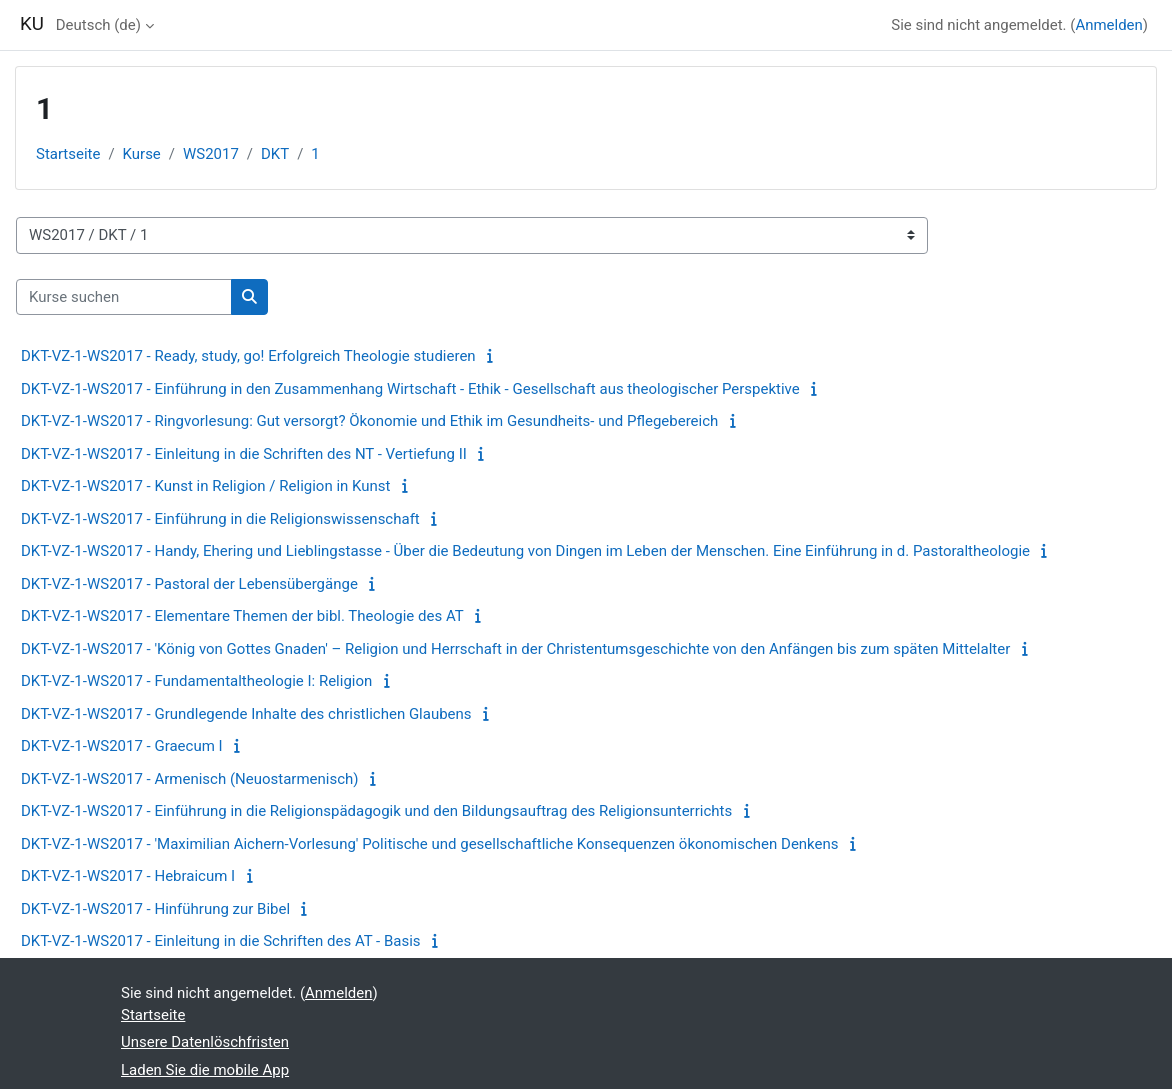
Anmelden (1108, 25)
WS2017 (211, 154)
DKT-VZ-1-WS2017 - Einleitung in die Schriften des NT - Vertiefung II (244, 454)
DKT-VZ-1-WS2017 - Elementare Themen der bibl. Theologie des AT (242, 616)
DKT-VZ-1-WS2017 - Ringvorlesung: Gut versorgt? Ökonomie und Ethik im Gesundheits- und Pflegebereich (369, 421)
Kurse (142, 154)
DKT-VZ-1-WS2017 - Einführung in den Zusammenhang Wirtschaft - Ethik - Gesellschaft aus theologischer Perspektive (410, 389)
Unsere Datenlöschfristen (205, 1042)
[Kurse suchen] (124, 297)
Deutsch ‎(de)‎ (98, 25)
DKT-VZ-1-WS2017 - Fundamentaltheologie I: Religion (196, 681)
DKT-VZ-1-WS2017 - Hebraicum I (128, 876)
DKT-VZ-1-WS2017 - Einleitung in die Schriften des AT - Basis (221, 941)
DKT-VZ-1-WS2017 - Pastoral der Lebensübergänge (189, 584)
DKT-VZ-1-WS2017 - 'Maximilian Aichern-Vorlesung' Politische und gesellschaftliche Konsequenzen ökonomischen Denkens (430, 844)
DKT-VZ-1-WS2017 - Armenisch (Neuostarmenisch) (190, 779)
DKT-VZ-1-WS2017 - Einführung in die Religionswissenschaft (220, 519)
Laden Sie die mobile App (205, 1070)
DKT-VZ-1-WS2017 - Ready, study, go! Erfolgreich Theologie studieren (248, 356)
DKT (275, 154)
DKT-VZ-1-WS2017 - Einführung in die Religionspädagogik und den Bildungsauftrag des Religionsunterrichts (376, 811)
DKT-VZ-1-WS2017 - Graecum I (122, 746)
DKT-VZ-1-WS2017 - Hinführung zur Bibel (155, 909)
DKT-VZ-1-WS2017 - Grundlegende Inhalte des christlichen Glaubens (246, 714)
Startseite (68, 154)
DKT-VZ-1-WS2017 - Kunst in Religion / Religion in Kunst (206, 486)
